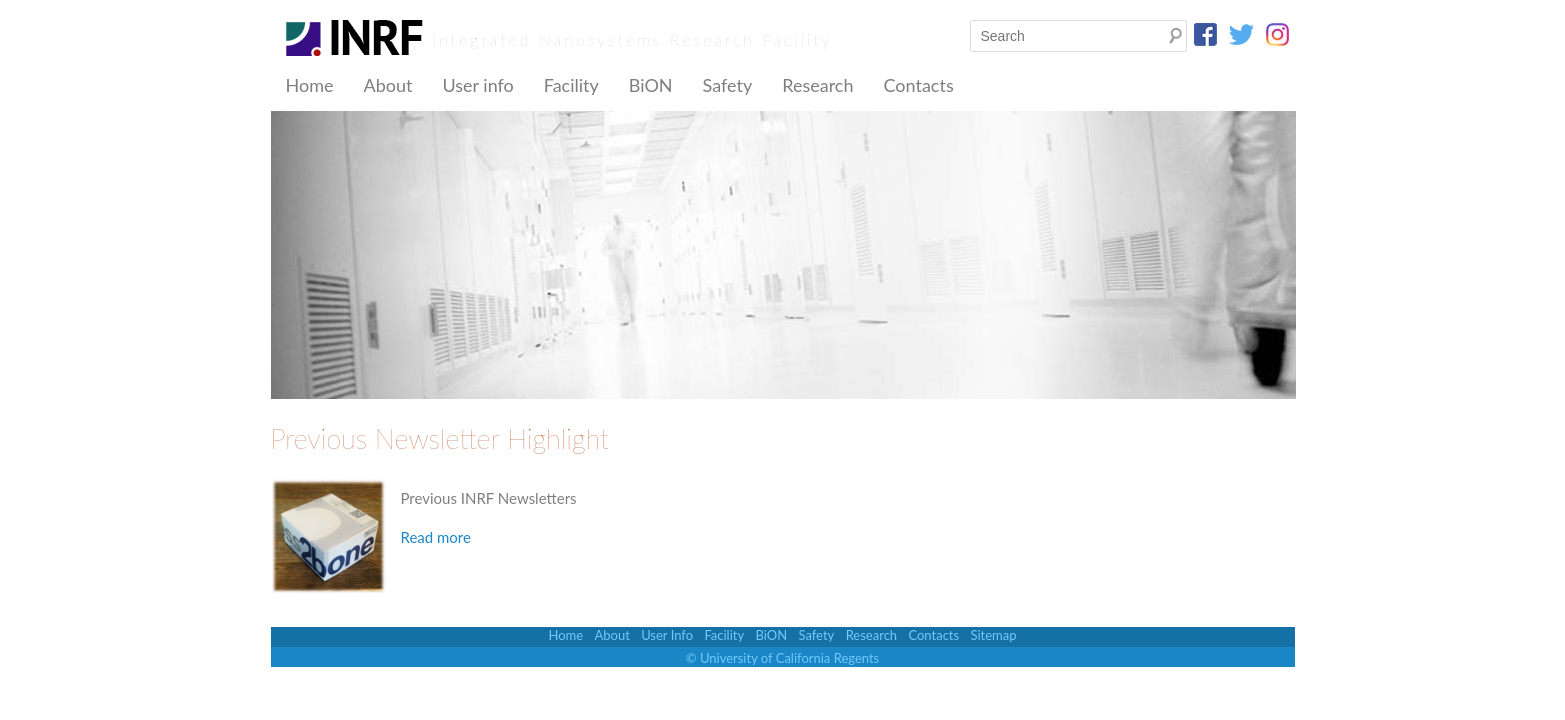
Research (817, 85)
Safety (728, 85)
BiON (651, 85)
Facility (571, 85)
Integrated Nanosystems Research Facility (633, 39)
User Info (667, 635)
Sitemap (993, 635)
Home (310, 85)
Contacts (918, 85)
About (387, 85)
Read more (436, 537)
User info (477, 85)
